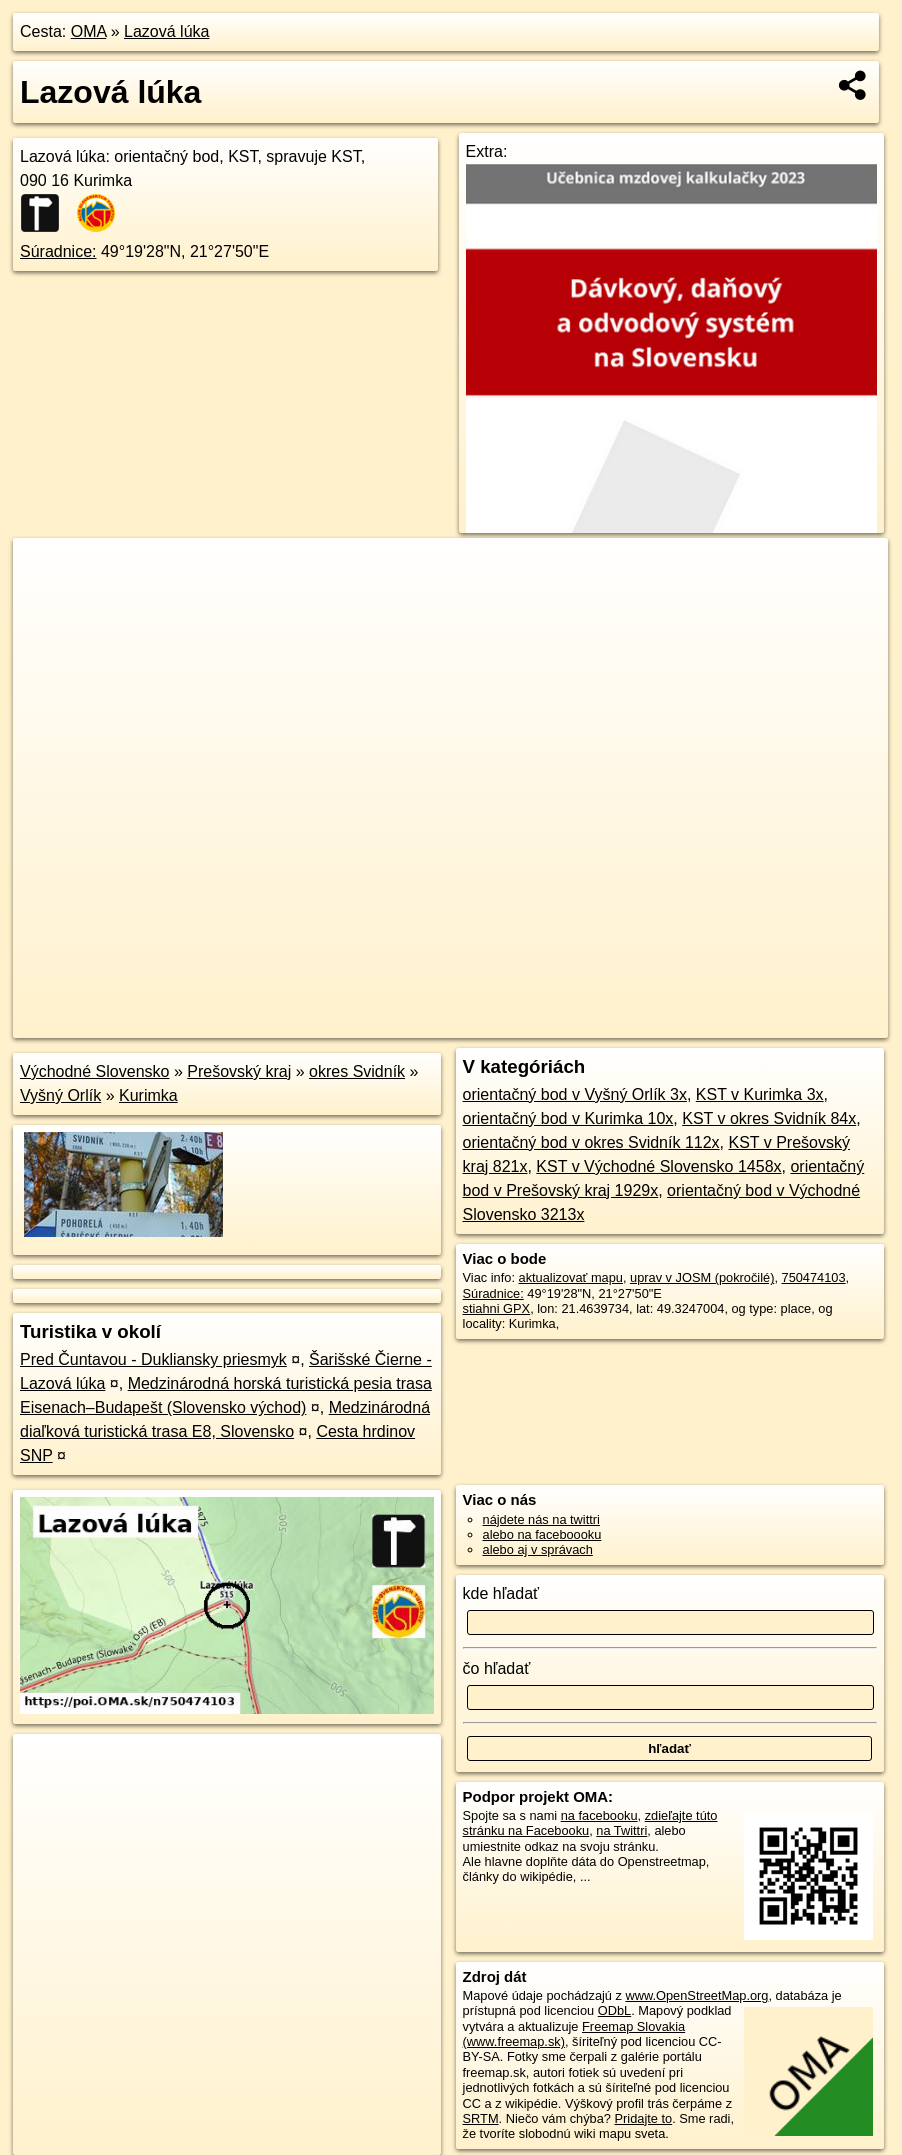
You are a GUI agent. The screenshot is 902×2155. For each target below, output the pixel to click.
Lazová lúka (166, 31)
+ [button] (47, 572)
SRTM (481, 2118)
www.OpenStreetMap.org (696, 1995)
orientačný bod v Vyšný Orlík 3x (575, 1094)
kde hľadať (501, 1593)
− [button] (47, 603)
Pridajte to (644, 2118)
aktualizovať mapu (571, 1277)
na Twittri (621, 1830)
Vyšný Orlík (60, 1095)
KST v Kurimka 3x (760, 1094)
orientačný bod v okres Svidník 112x (591, 1142)
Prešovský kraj (239, 1071)
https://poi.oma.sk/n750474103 (801, 1023)
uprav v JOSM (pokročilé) (702, 1277)
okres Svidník (357, 1071)
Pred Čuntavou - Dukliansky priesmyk (153, 1359)
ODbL (614, 2010)
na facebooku (599, 1815)
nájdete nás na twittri (541, 1519)
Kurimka (148, 1095)
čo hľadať (497, 1668)
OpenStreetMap (549, 1023)
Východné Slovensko (94, 1071)
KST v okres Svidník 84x (769, 1118)
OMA (89, 31)
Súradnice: (58, 251)
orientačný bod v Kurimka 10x (568, 1118)
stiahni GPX (497, 1308)
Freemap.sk (653, 1023)
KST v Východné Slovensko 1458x (658, 1166)
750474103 (814, 1277)
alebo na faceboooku (542, 1534)
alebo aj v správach (538, 1549)
